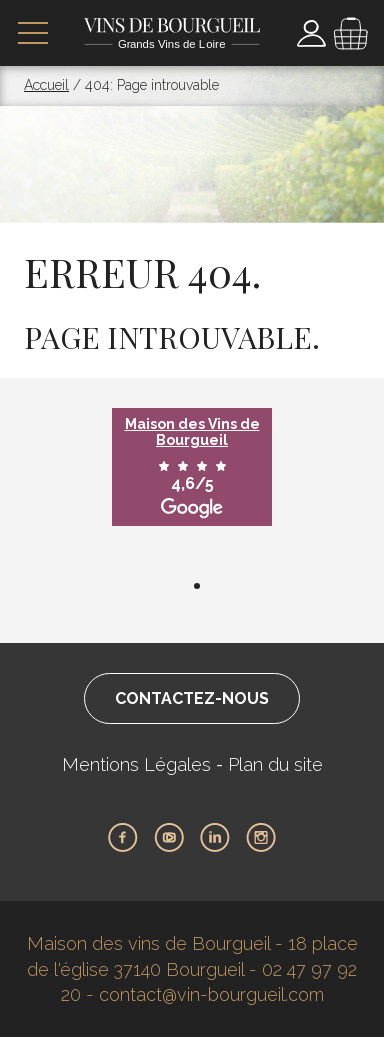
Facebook (123, 838)
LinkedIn (215, 838)
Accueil (46, 85)
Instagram (261, 838)
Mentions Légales (136, 764)
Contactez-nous (192, 698)
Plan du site (275, 764)
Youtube (169, 838)
